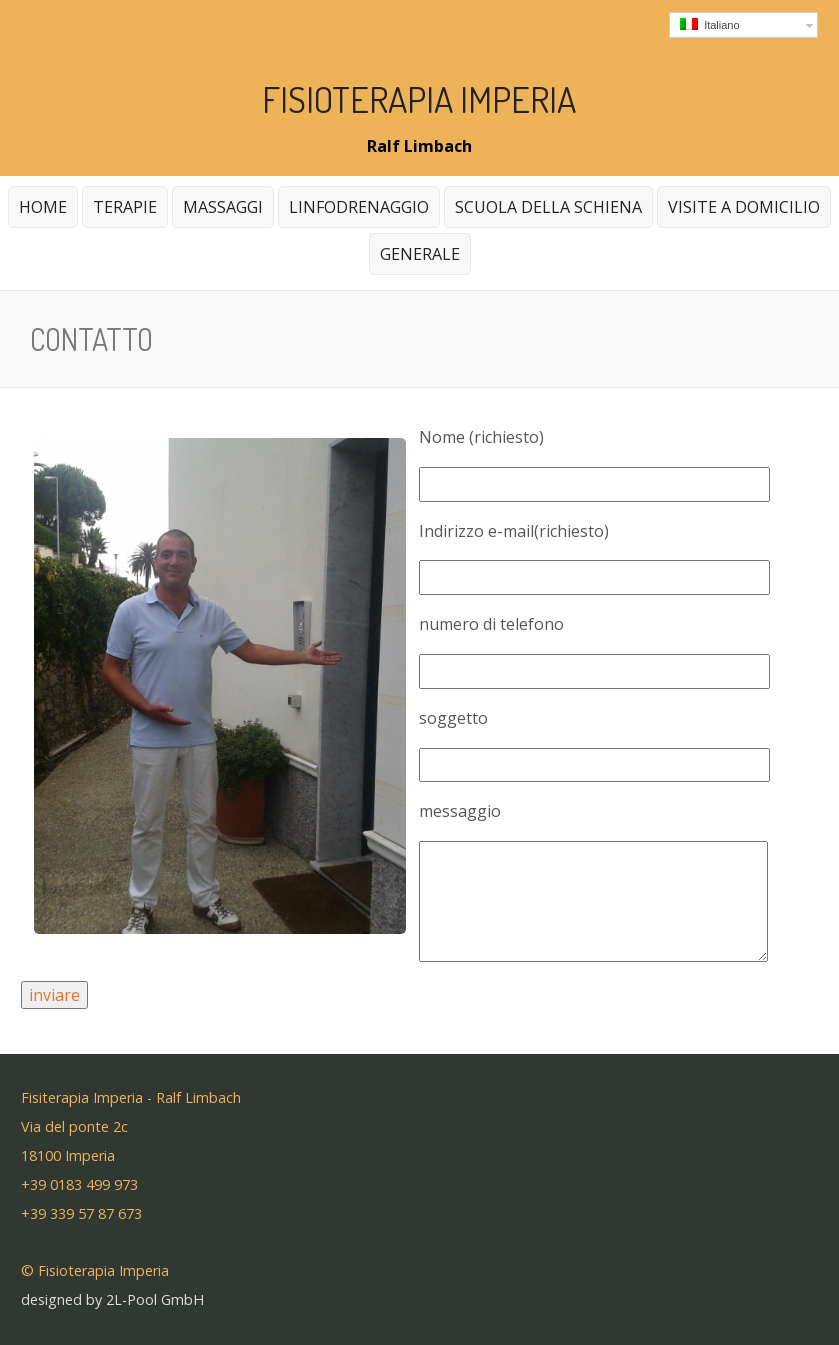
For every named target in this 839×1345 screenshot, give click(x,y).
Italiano (710, 24)
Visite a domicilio (744, 207)
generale (417, 258)
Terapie (122, 211)
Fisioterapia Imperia (419, 99)
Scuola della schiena (548, 207)
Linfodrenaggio (359, 207)
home (43, 207)
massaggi (220, 211)
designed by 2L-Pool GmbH (112, 1299)
